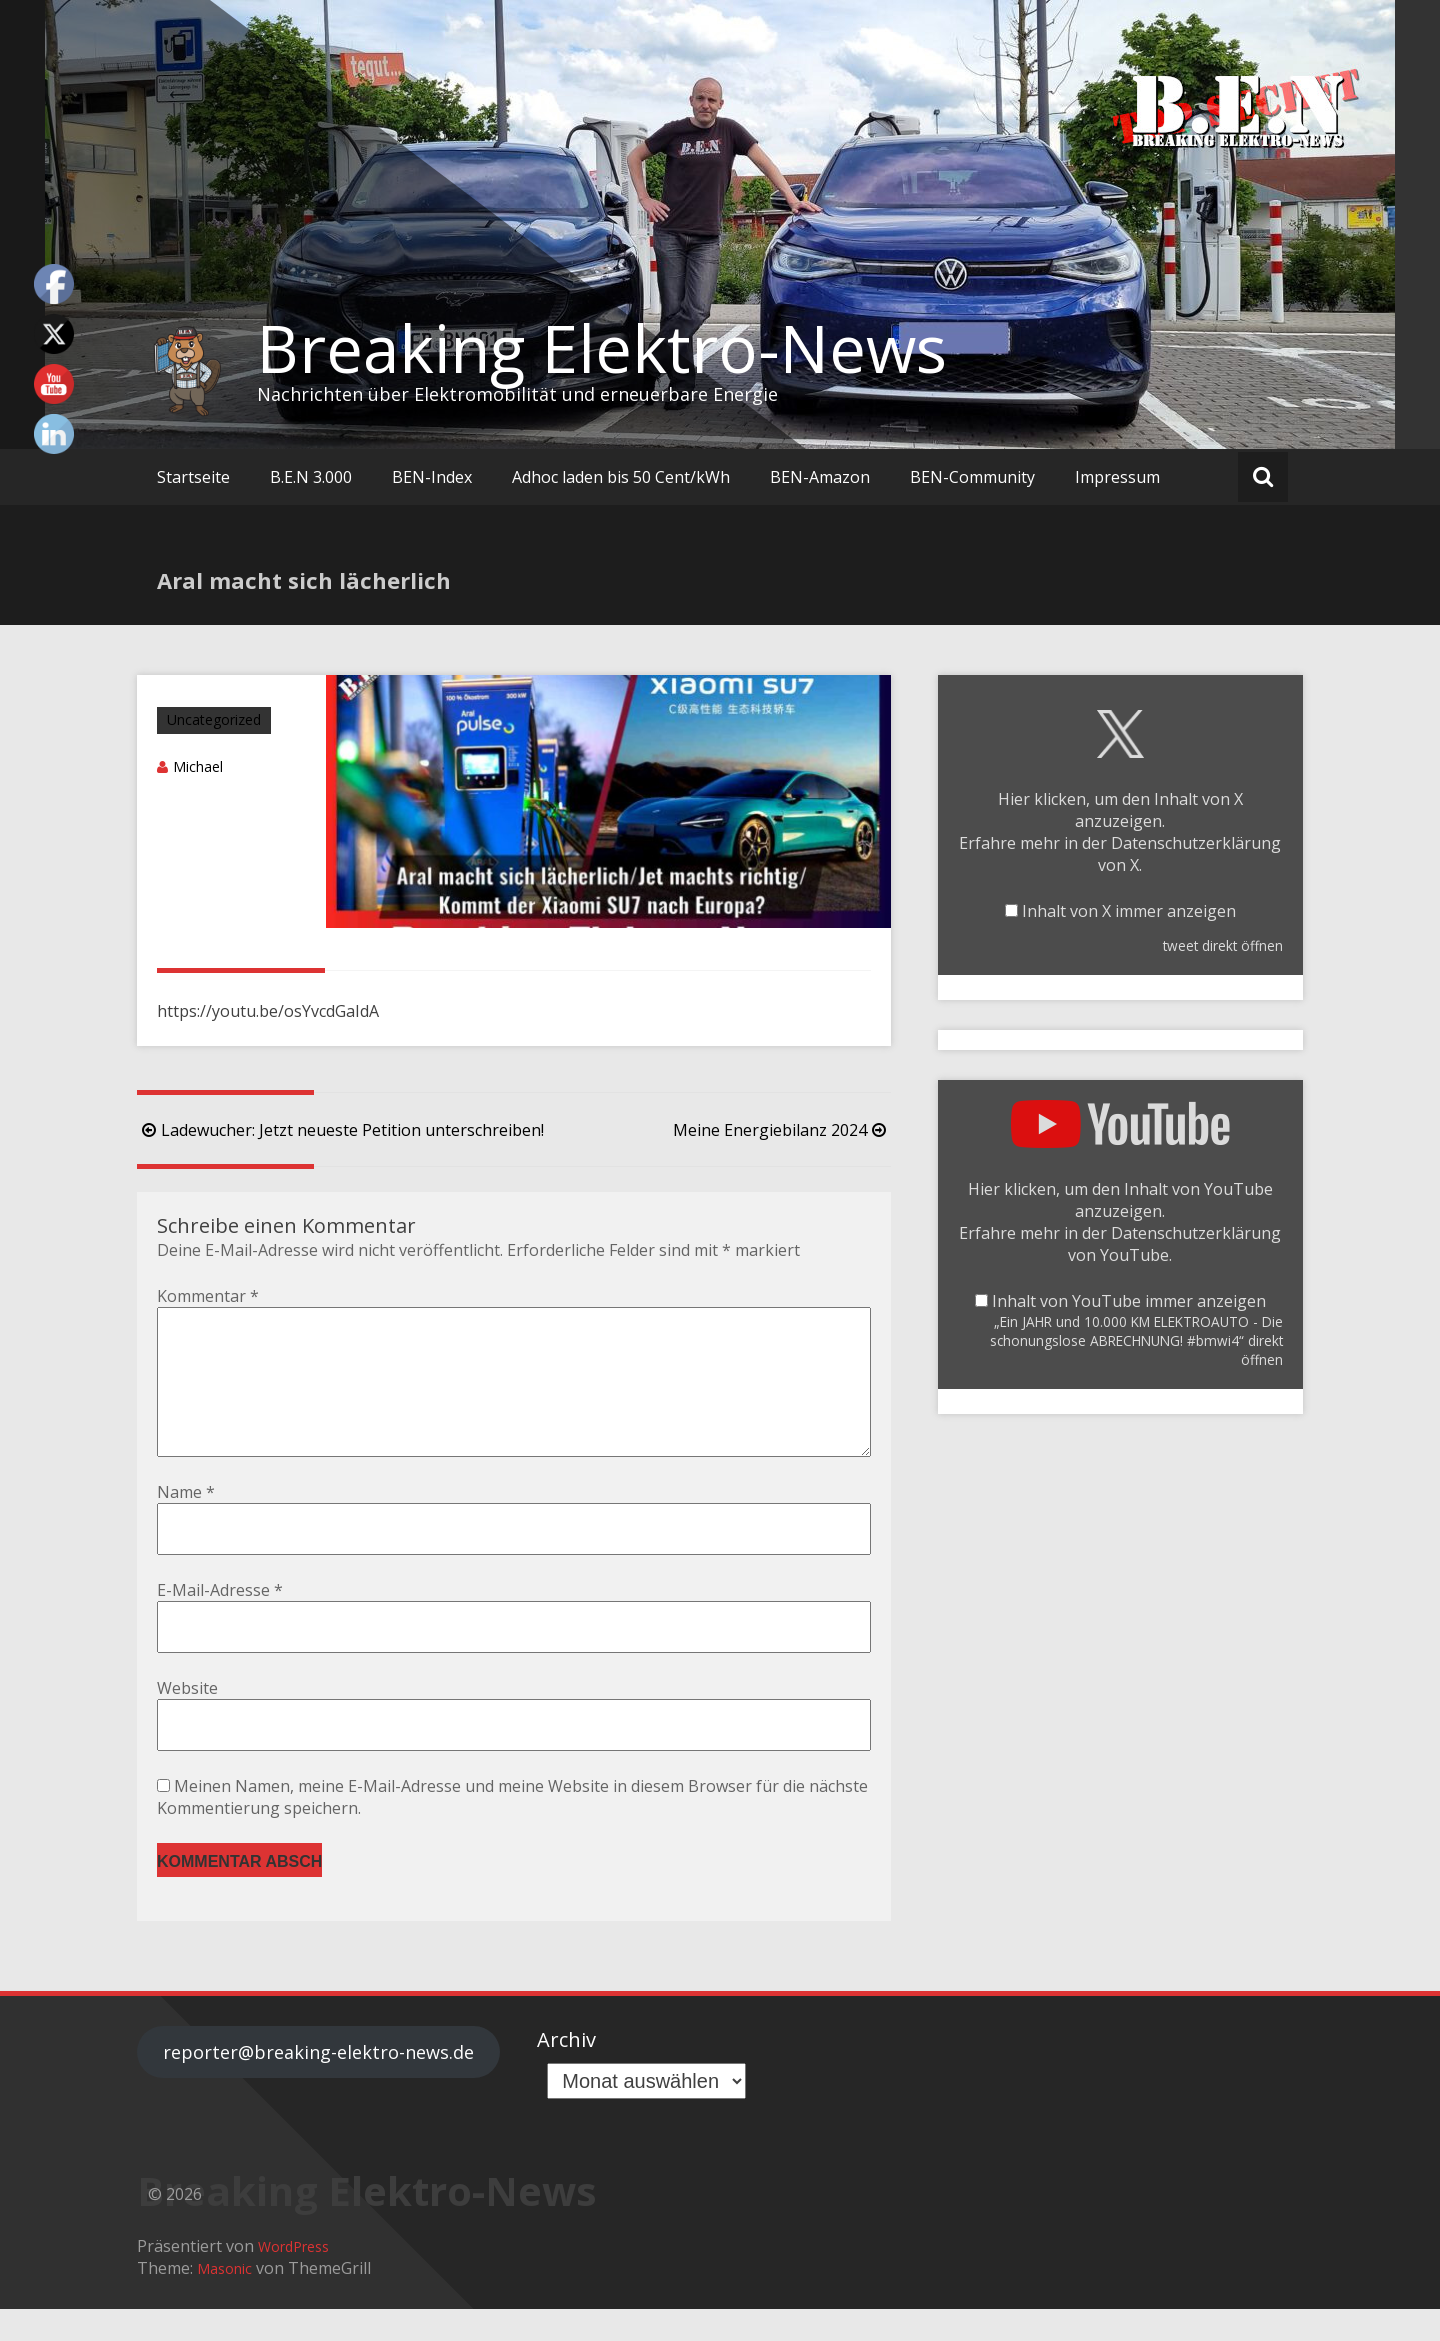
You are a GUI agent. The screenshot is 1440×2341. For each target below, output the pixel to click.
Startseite (193, 477)
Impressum (1117, 477)
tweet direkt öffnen (1223, 945)
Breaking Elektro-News (602, 348)
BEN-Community (972, 477)
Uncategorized (214, 719)
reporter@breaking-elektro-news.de (318, 2084)
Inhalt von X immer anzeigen (1129, 911)
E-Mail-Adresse (220, 1622)
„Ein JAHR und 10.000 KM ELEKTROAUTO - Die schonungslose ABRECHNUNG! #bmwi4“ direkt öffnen (1136, 1340)
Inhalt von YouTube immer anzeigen (1129, 1301)
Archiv (566, 2071)
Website (187, 1720)
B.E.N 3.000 (311, 477)
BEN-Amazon (820, 477)
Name (186, 1524)
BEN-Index (432, 477)
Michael (198, 766)
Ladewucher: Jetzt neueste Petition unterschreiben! (340, 1130)
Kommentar (208, 1296)
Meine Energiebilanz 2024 (782, 1130)
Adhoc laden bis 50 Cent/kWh (621, 477)
